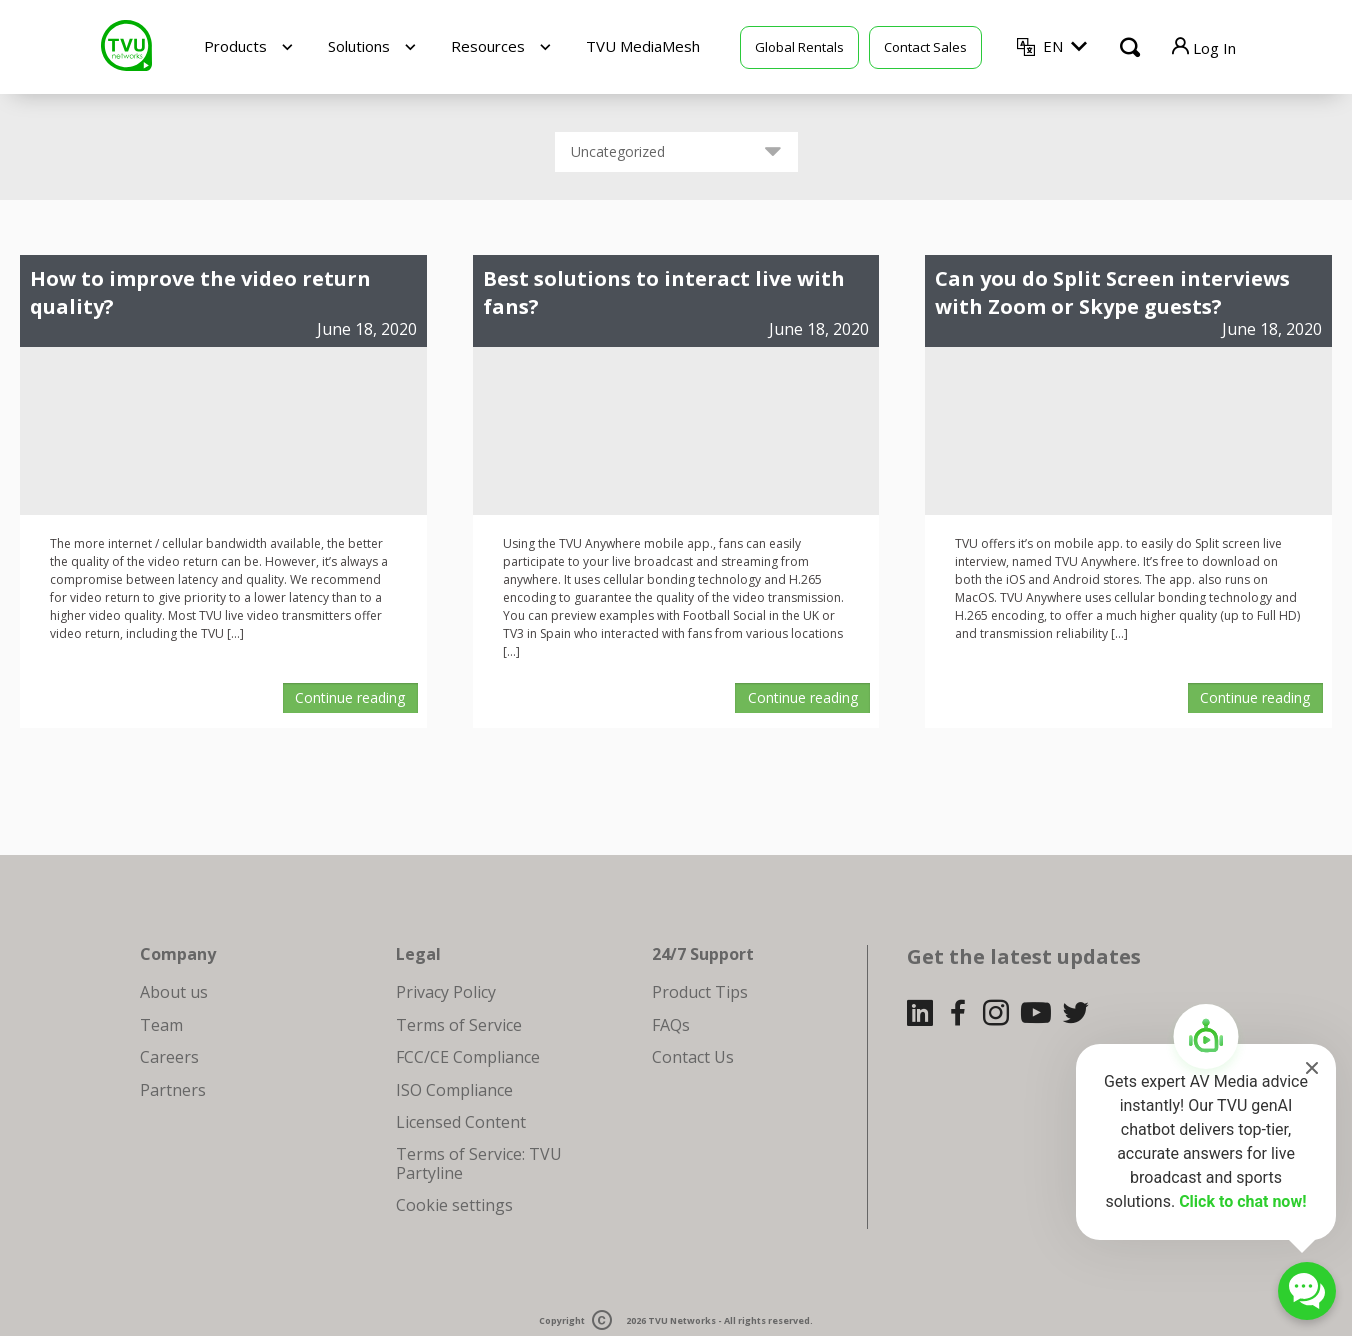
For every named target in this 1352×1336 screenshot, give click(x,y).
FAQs (671, 1025)
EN (1053, 46)
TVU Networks (682, 1320)
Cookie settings (454, 1205)
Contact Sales (925, 47)
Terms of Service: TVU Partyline (479, 1163)
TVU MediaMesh (643, 46)
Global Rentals (799, 47)
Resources (488, 46)
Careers (169, 1057)
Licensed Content (461, 1122)
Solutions (359, 46)
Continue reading (350, 697)
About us (174, 992)
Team (161, 1025)
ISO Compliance (454, 1090)
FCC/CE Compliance (468, 1057)
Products (235, 46)
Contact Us (693, 1057)
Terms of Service (459, 1025)
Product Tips (700, 992)
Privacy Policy (446, 992)
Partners (173, 1090)
